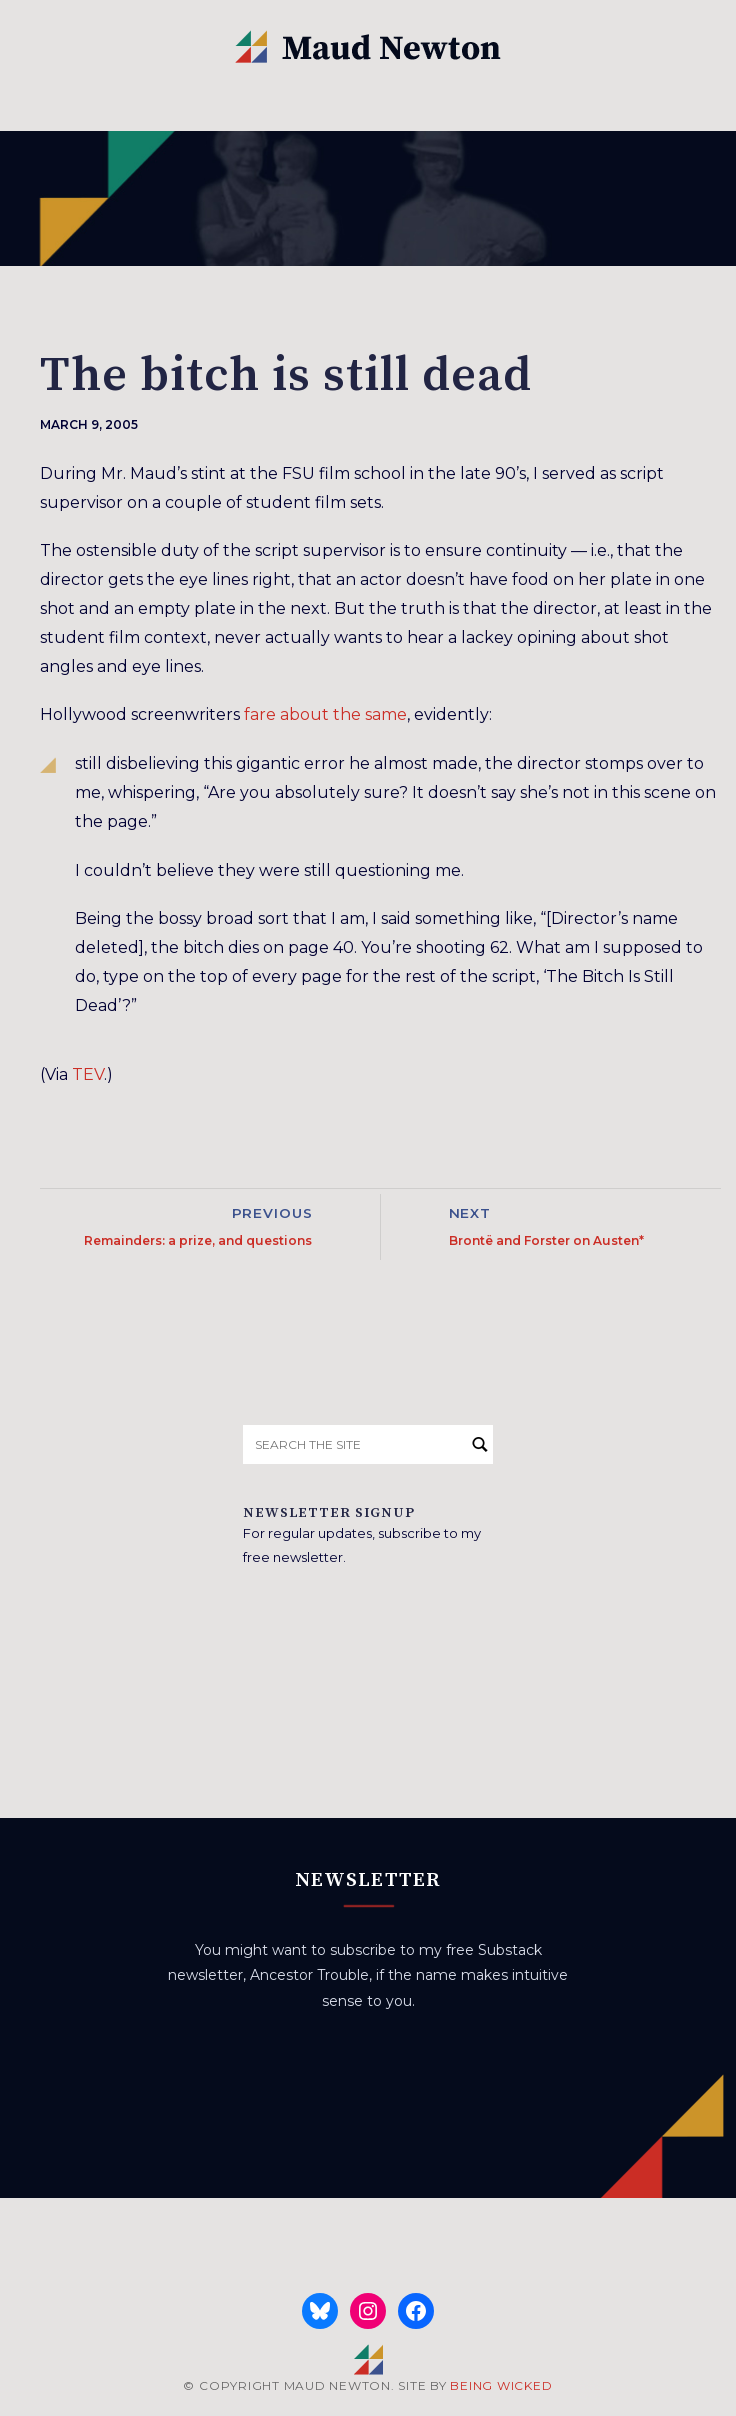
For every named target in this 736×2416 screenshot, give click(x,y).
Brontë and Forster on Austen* (546, 1240)
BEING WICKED (501, 2385)
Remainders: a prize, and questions (198, 1240)
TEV (88, 1074)
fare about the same (325, 714)
